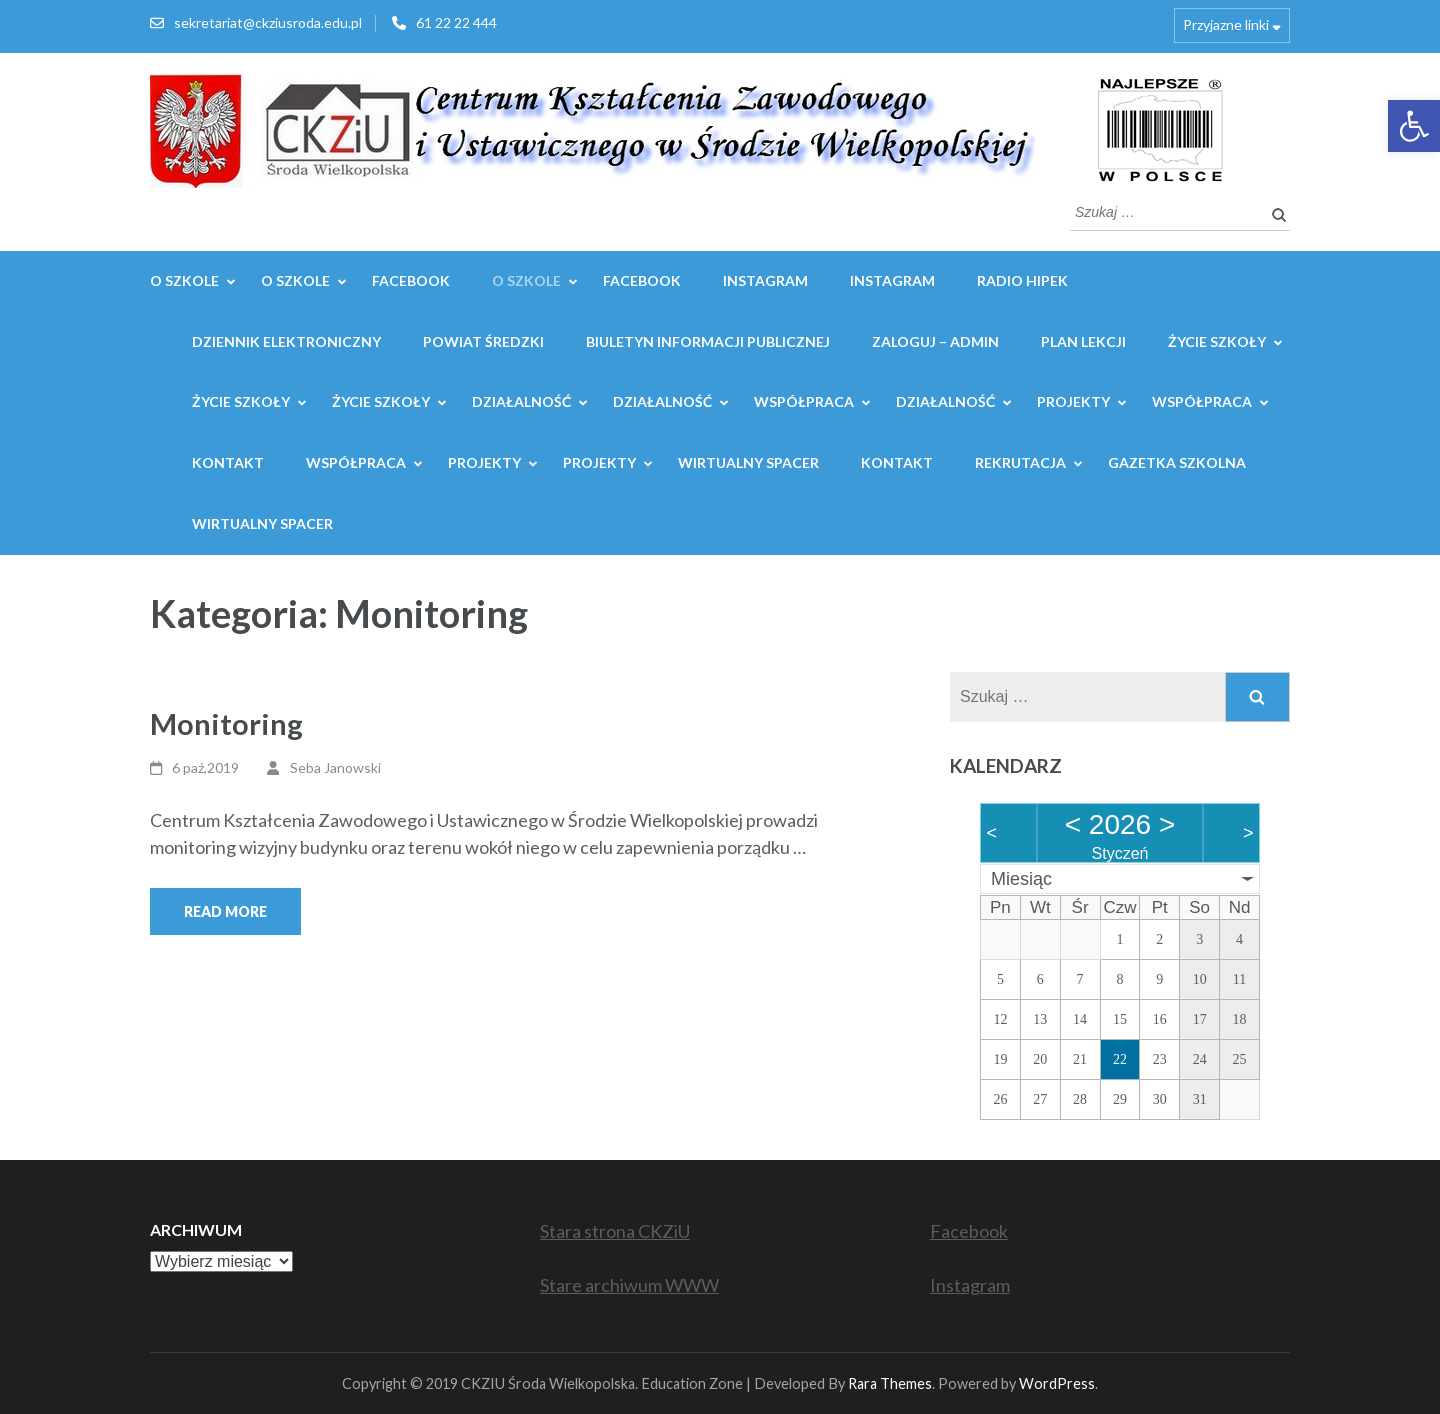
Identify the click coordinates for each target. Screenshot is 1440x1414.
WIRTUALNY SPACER (748, 462)
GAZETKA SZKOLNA (1177, 462)
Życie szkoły (1217, 341)
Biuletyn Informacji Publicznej (708, 341)
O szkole (526, 280)
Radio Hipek (1022, 280)
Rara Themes (890, 1383)
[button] (1414, 126)
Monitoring (226, 723)
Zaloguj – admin (935, 341)
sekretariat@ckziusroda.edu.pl (268, 22)
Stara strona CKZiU (615, 1231)
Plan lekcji (1083, 341)
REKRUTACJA (1020, 462)
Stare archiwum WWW (629, 1285)
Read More (225, 911)
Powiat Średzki (483, 341)
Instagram (765, 280)
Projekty (1073, 401)
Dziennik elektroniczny (286, 341)
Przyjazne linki (1226, 24)
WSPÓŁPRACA (804, 401)
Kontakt (228, 462)
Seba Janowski (335, 767)
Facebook (411, 280)
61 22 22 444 (456, 22)
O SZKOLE (184, 280)
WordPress (1057, 1383)
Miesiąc (1021, 879)
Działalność (521, 401)
